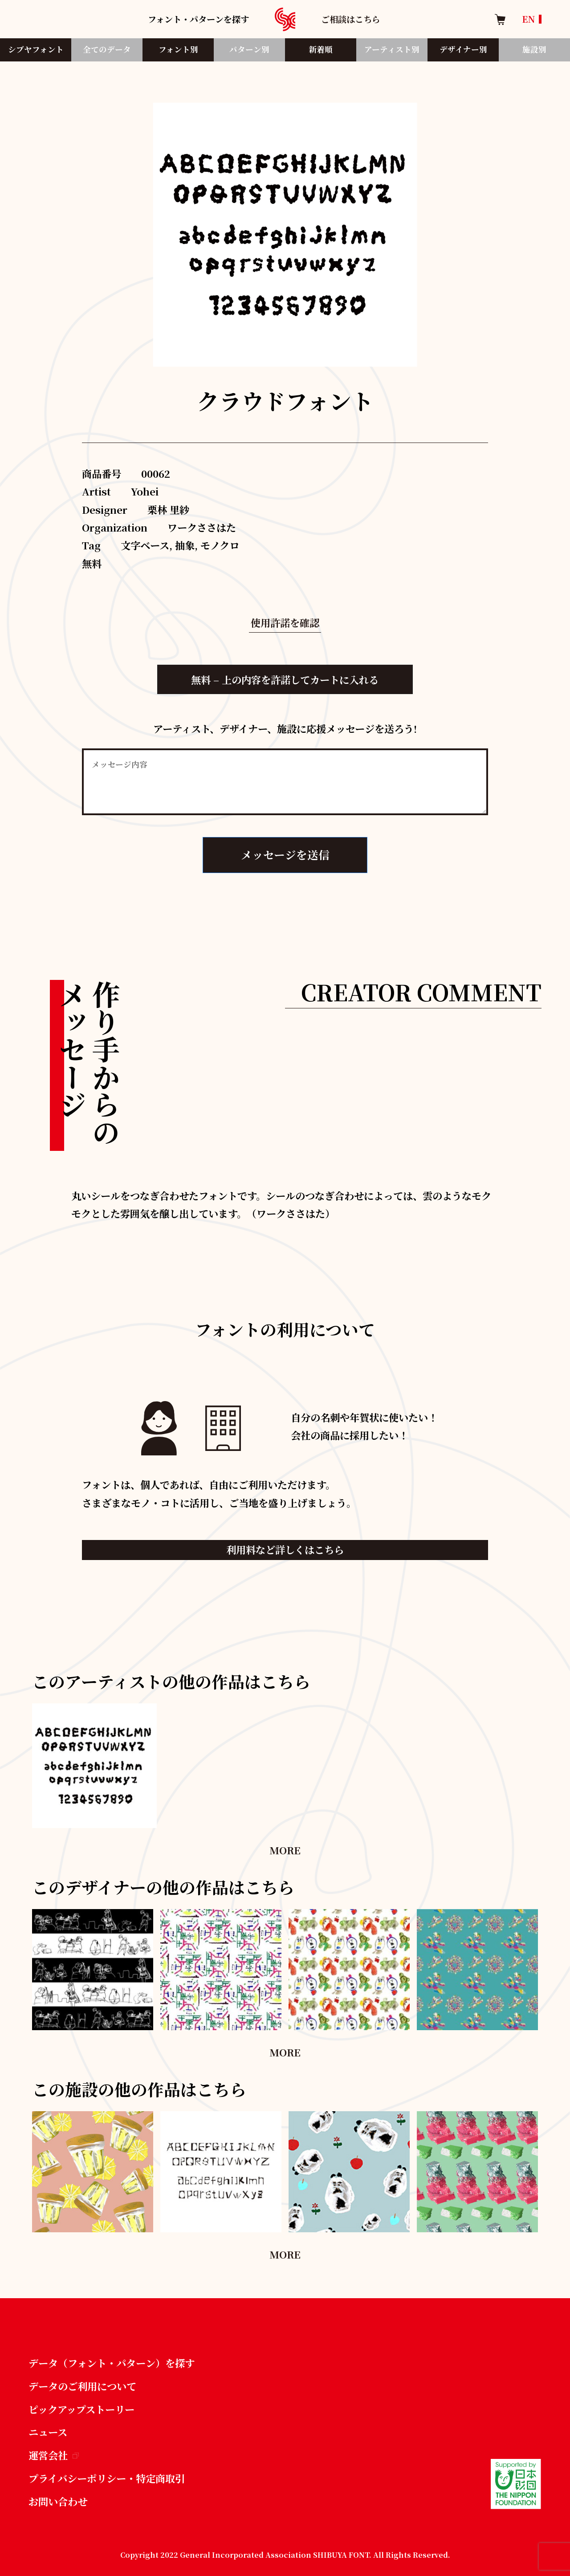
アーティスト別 (391, 49)
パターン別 (249, 49)
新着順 (321, 49)
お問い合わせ (57, 2501)
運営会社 (53, 2455)
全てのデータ (107, 49)
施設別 (534, 49)
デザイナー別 (463, 49)
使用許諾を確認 (285, 622)
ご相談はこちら (350, 19)
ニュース (47, 2432)
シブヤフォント (36, 49)
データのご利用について (82, 2386)
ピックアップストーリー (81, 2409)
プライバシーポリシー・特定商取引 (106, 2478)
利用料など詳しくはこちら (285, 1549)
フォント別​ (178, 49)
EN (528, 19)
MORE (285, 1850)
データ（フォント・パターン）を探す (111, 2363)
